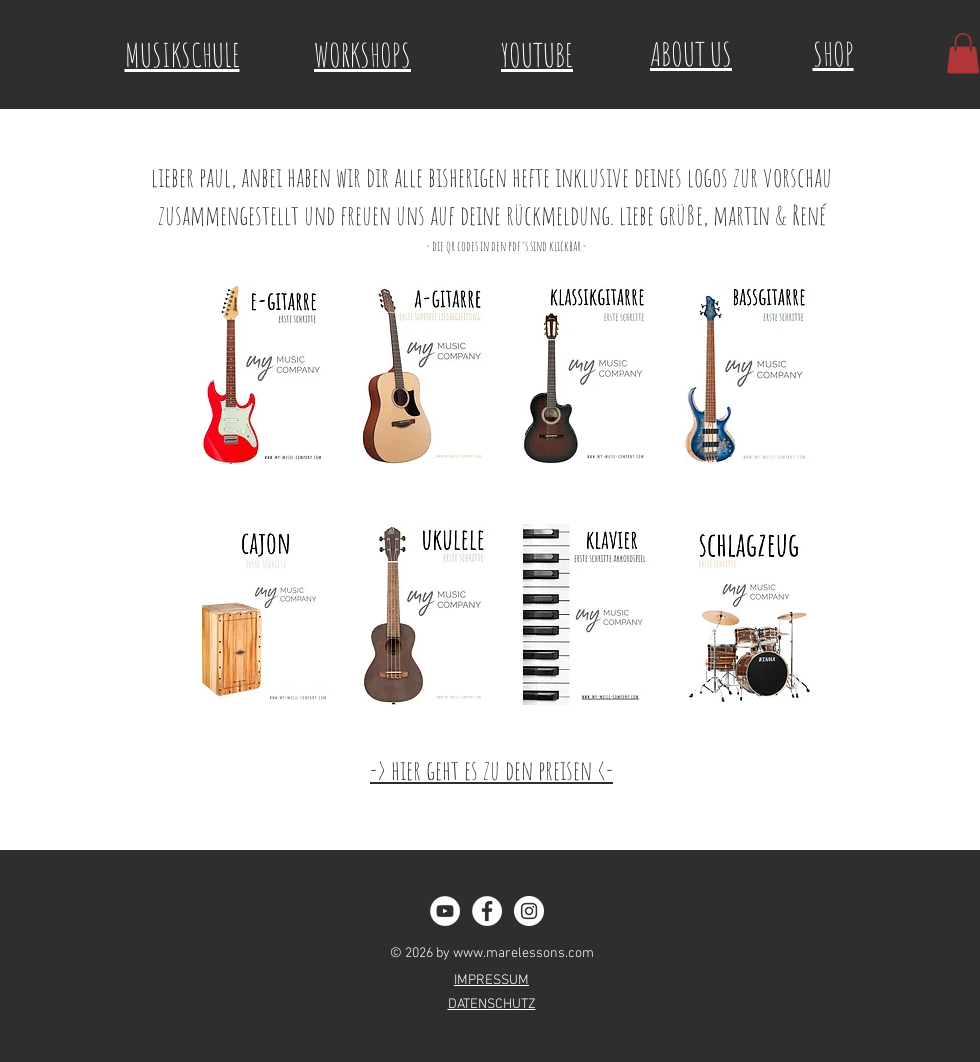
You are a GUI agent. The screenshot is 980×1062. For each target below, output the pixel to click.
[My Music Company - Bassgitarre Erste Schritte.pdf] (748, 376)
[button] (963, 53)
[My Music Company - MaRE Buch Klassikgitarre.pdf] (587, 376)
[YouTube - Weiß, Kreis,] (445, 911)
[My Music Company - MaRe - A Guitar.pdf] (426, 376)
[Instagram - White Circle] (529, 911)
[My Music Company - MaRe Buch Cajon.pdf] (266, 617)
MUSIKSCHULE (182, 54)
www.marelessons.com (523, 953)
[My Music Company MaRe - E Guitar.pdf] (265, 376)
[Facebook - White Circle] (487, 911)
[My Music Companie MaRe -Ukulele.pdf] (426, 617)
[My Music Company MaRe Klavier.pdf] (587, 617)
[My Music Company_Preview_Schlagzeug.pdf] (749, 617)
